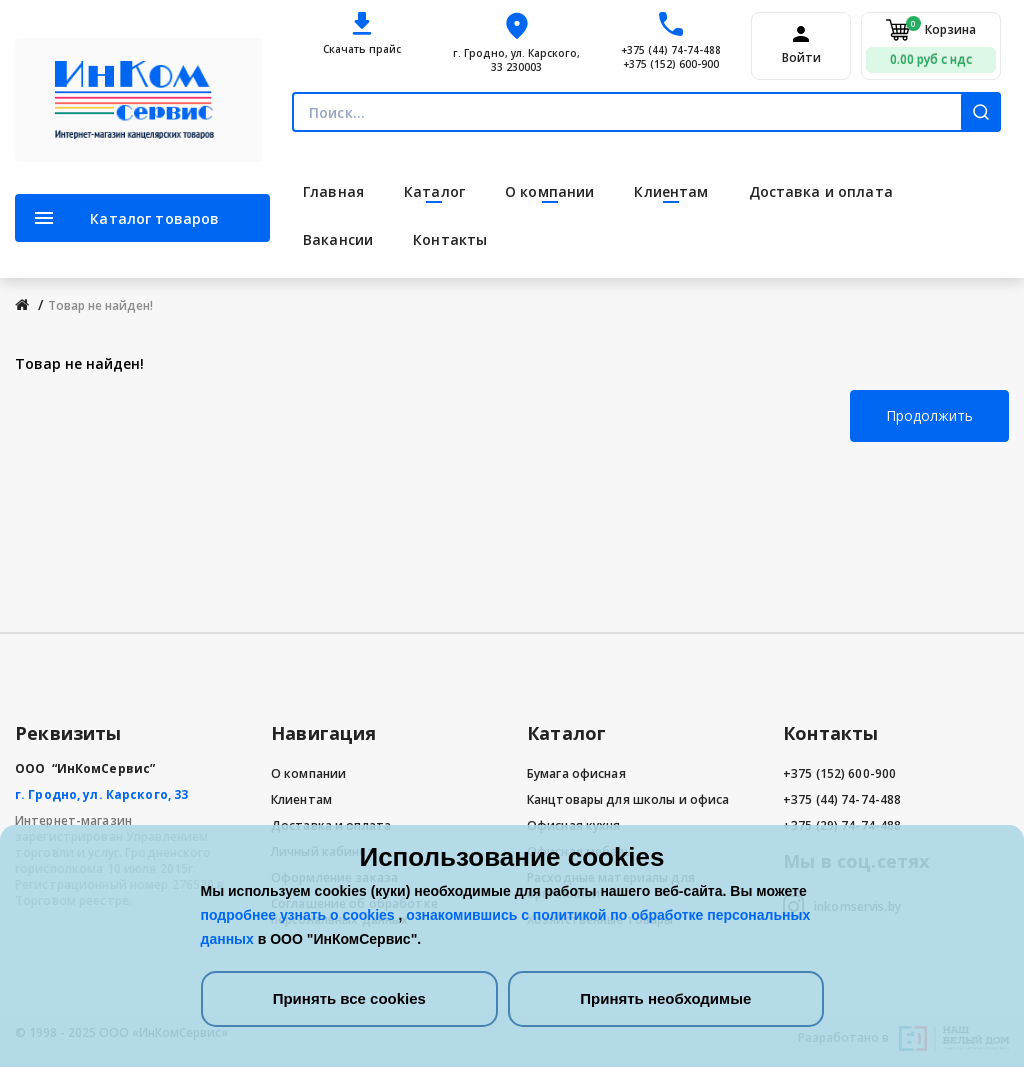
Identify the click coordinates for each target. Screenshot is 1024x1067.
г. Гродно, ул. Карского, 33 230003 (516, 60)
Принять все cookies (349, 998)
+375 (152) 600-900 (671, 64)
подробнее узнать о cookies (300, 915)
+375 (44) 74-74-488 (671, 50)
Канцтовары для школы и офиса (628, 799)
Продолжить (929, 415)
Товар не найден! (100, 305)
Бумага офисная (576, 773)
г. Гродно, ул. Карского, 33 (101, 794)
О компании (308, 773)
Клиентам (301, 799)
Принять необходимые (665, 998)
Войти (801, 58)
